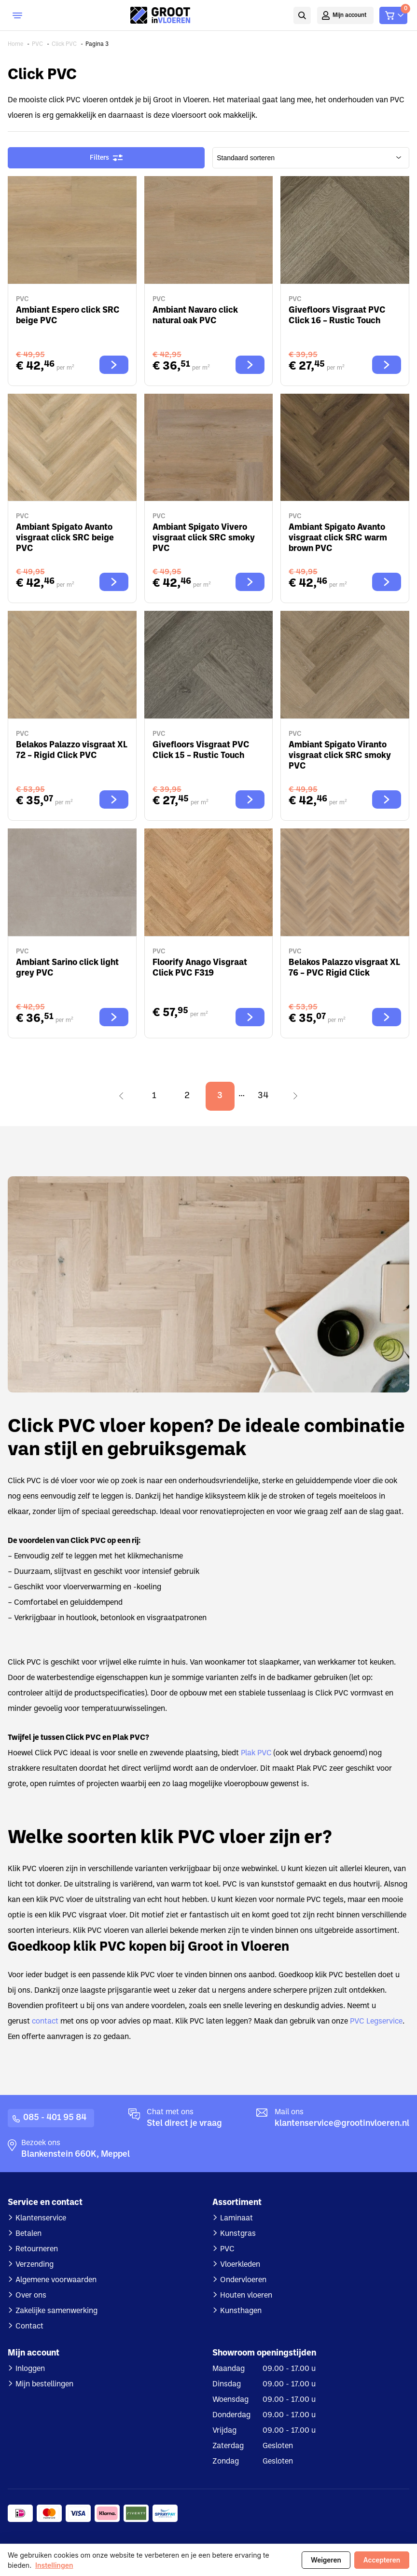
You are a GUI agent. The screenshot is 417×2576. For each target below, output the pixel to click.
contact (45, 2021)
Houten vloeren (246, 2296)
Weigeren (326, 2560)
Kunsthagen (241, 2311)
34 (263, 1096)
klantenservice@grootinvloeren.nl (342, 2123)
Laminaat (236, 2218)
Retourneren (36, 2249)
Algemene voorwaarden (56, 2280)
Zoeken (302, 15)
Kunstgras (238, 2234)
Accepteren (381, 2560)
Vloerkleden (240, 2265)
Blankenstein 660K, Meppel (75, 2154)
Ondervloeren (243, 2280)
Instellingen (54, 2565)
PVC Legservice (376, 2021)
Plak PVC (256, 1753)
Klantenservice (40, 2218)
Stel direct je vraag (184, 2123)
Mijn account (350, 15)
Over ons (30, 2296)
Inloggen (30, 2369)
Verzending (34, 2265)
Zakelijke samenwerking (56, 2311)
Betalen (28, 2234)
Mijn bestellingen (44, 2384)
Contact (29, 2326)
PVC (227, 2249)
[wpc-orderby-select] (310, 157)
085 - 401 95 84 (54, 2117)
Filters (106, 158)
